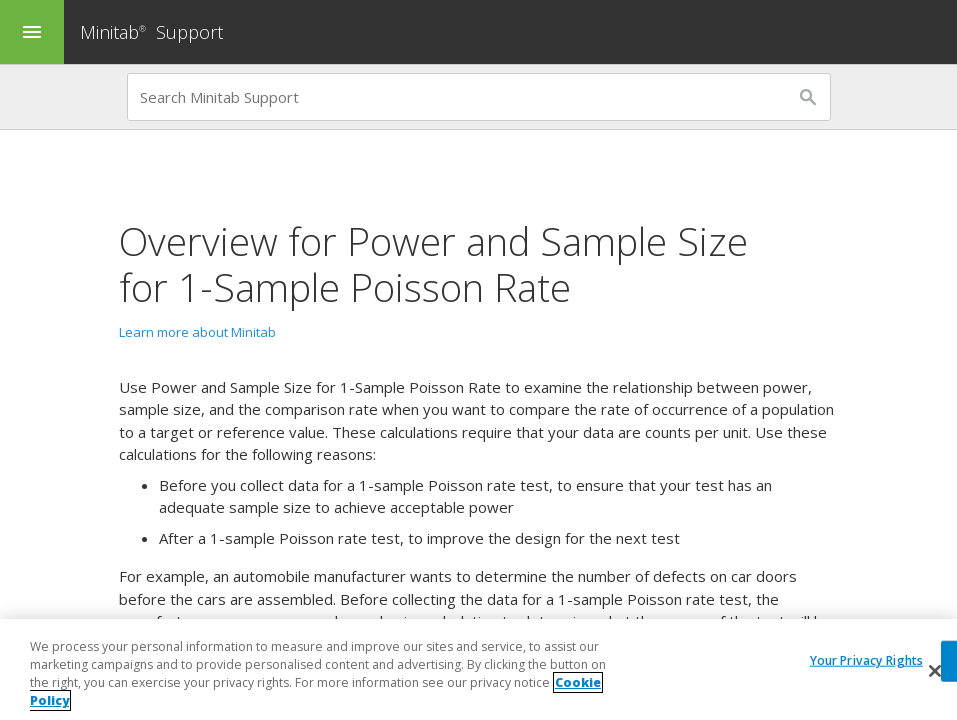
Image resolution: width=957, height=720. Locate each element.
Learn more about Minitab (197, 332)
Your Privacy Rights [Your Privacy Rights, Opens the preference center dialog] (866, 660)
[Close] (935, 671)
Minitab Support (151, 32)
